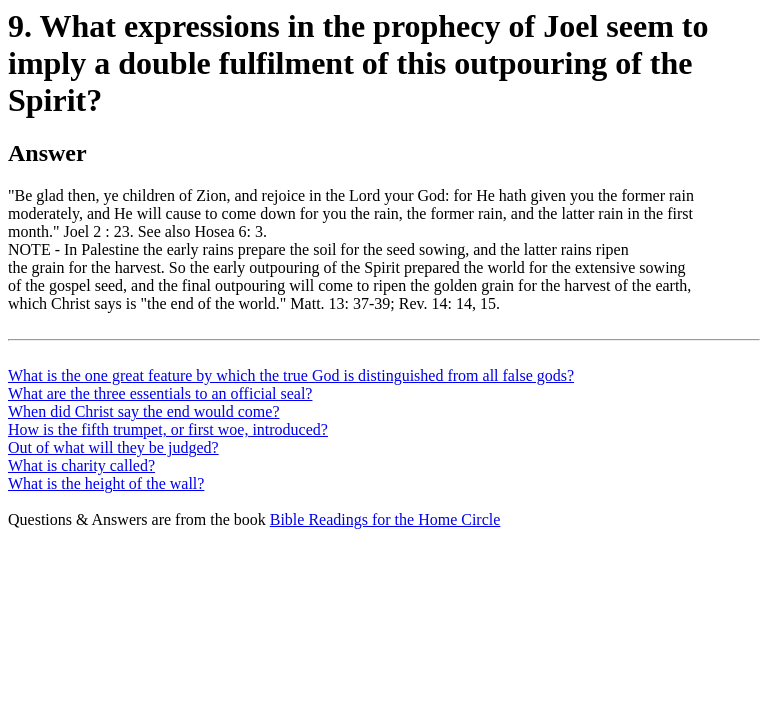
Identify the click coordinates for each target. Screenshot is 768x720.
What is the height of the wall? (106, 483)
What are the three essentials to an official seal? (160, 393)
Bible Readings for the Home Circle (385, 519)
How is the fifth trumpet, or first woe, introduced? (168, 429)
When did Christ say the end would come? (144, 411)
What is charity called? (81, 465)
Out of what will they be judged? (113, 447)
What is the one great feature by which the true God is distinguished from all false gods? (291, 375)
